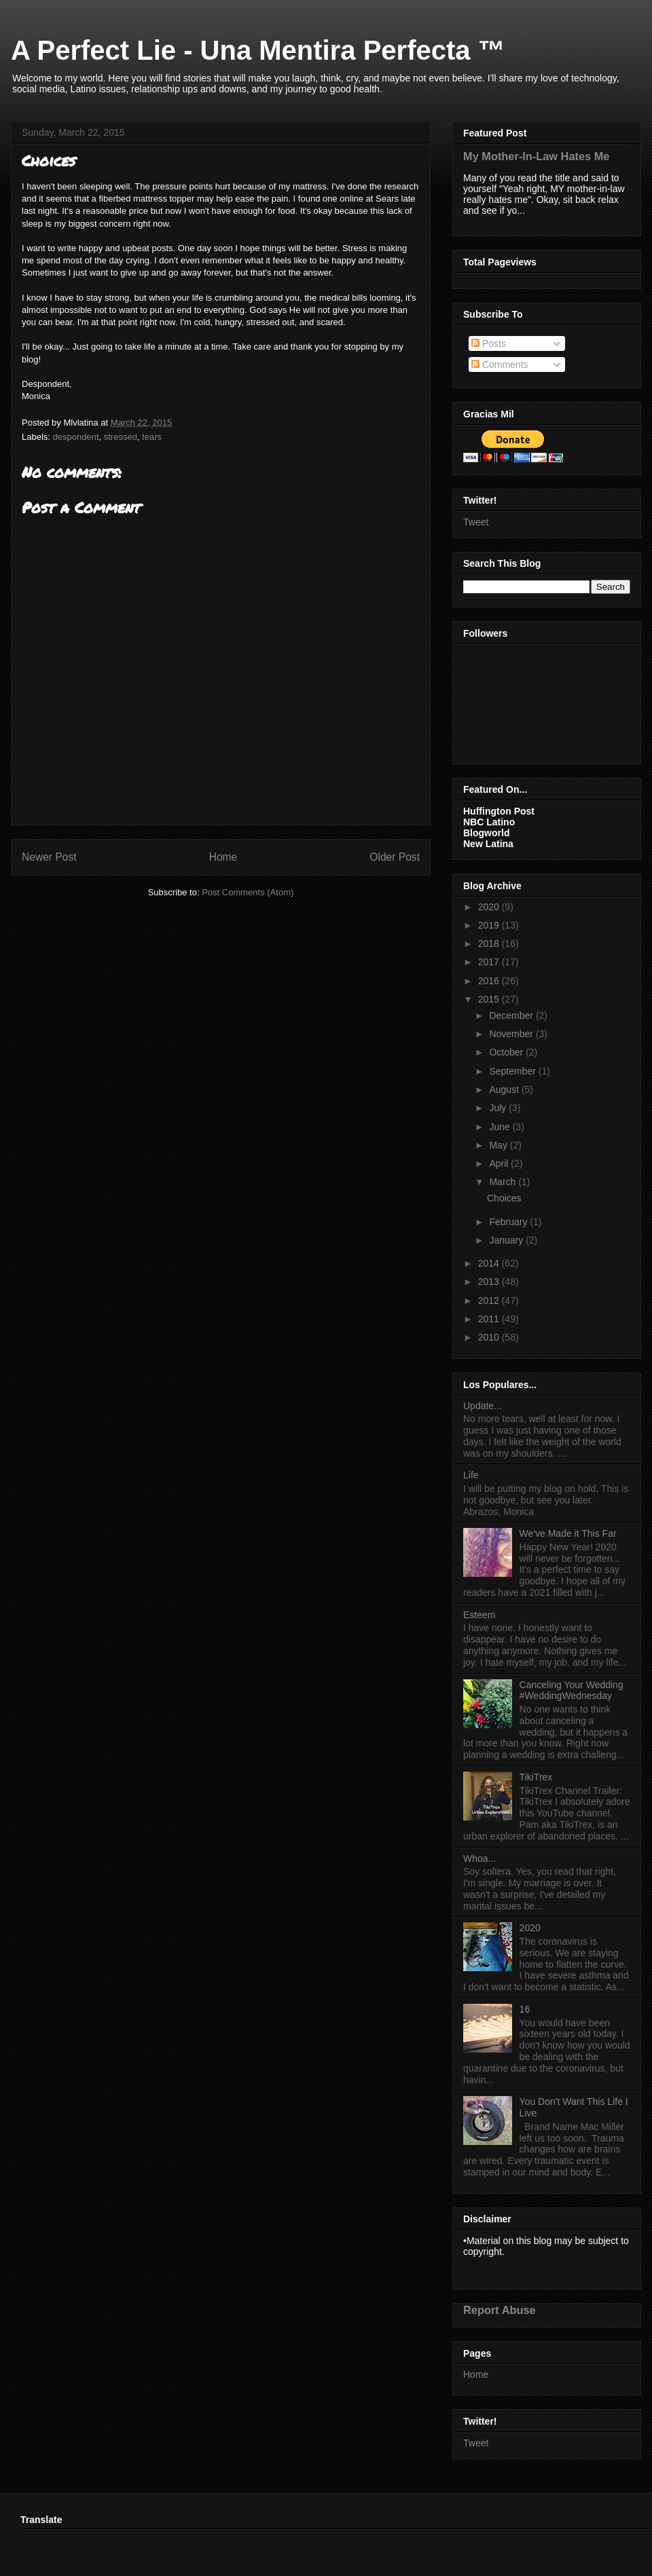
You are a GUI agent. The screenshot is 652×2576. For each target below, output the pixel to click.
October (507, 1052)
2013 (490, 1281)
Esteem (479, 1614)
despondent (76, 437)
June (500, 1126)
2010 (490, 1337)
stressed (120, 437)
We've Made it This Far (568, 1533)
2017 (490, 961)
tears (152, 437)
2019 (490, 925)
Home (223, 857)
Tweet (475, 522)
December (512, 1015)
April (500, 1163)
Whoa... (479, 1858)
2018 (490, 943)
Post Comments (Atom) (247, 892)
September (513, 1071)
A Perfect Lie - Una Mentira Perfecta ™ (258, 50)
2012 (490, 1300)
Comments (499, 364)
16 (525, 2009)
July (499, 1107)
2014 (490, 1263)
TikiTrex (536, 1777)
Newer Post (49, 857)
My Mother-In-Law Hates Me (536, 156)
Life (471, 1475)
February (509, 1221)
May (499, 1145)
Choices (504, 1198)
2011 (490, 1318)
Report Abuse (499, 2310)
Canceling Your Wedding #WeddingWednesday (571, 1690)
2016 (490, 980)
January (507, 1240)
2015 (490, 999)
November (512, 1033)
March (503, 1181)
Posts (488, 343)
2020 (490, 906)
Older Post (394, 857)
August (505, 1089)
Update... (482, 1405)
